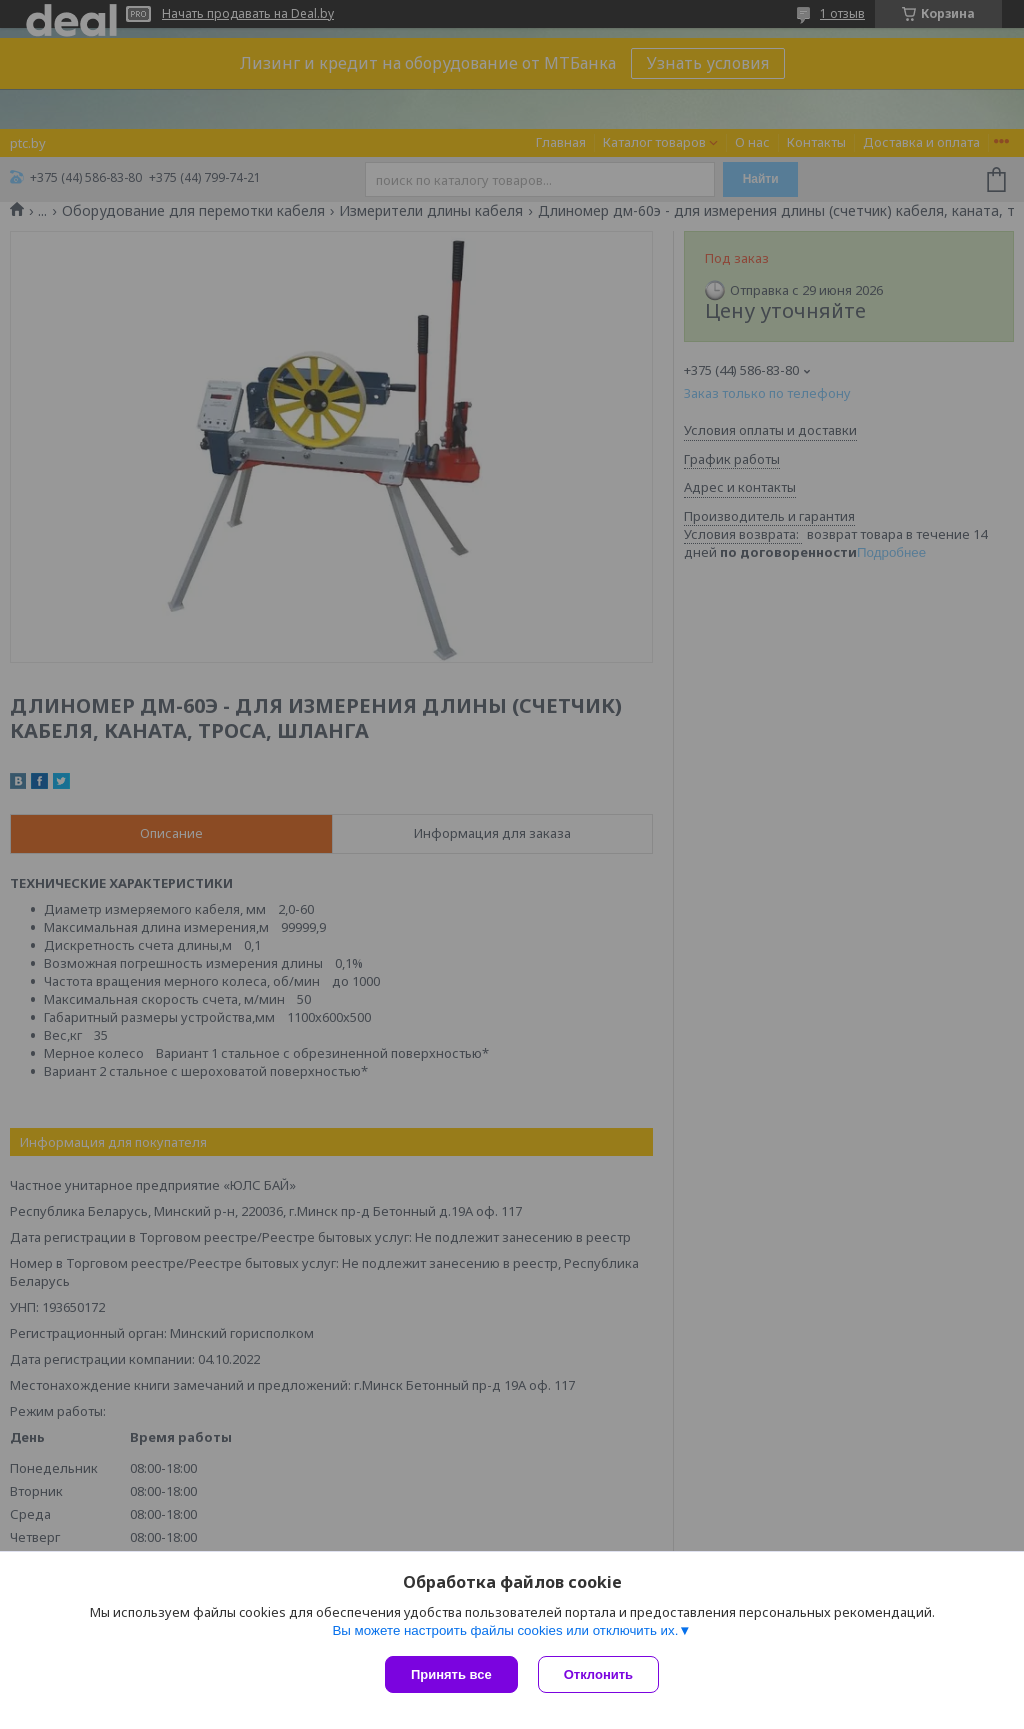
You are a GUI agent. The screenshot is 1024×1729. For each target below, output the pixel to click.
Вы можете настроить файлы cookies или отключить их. (505, 1630)
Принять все (451, 1674)
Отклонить (598, 1674)
